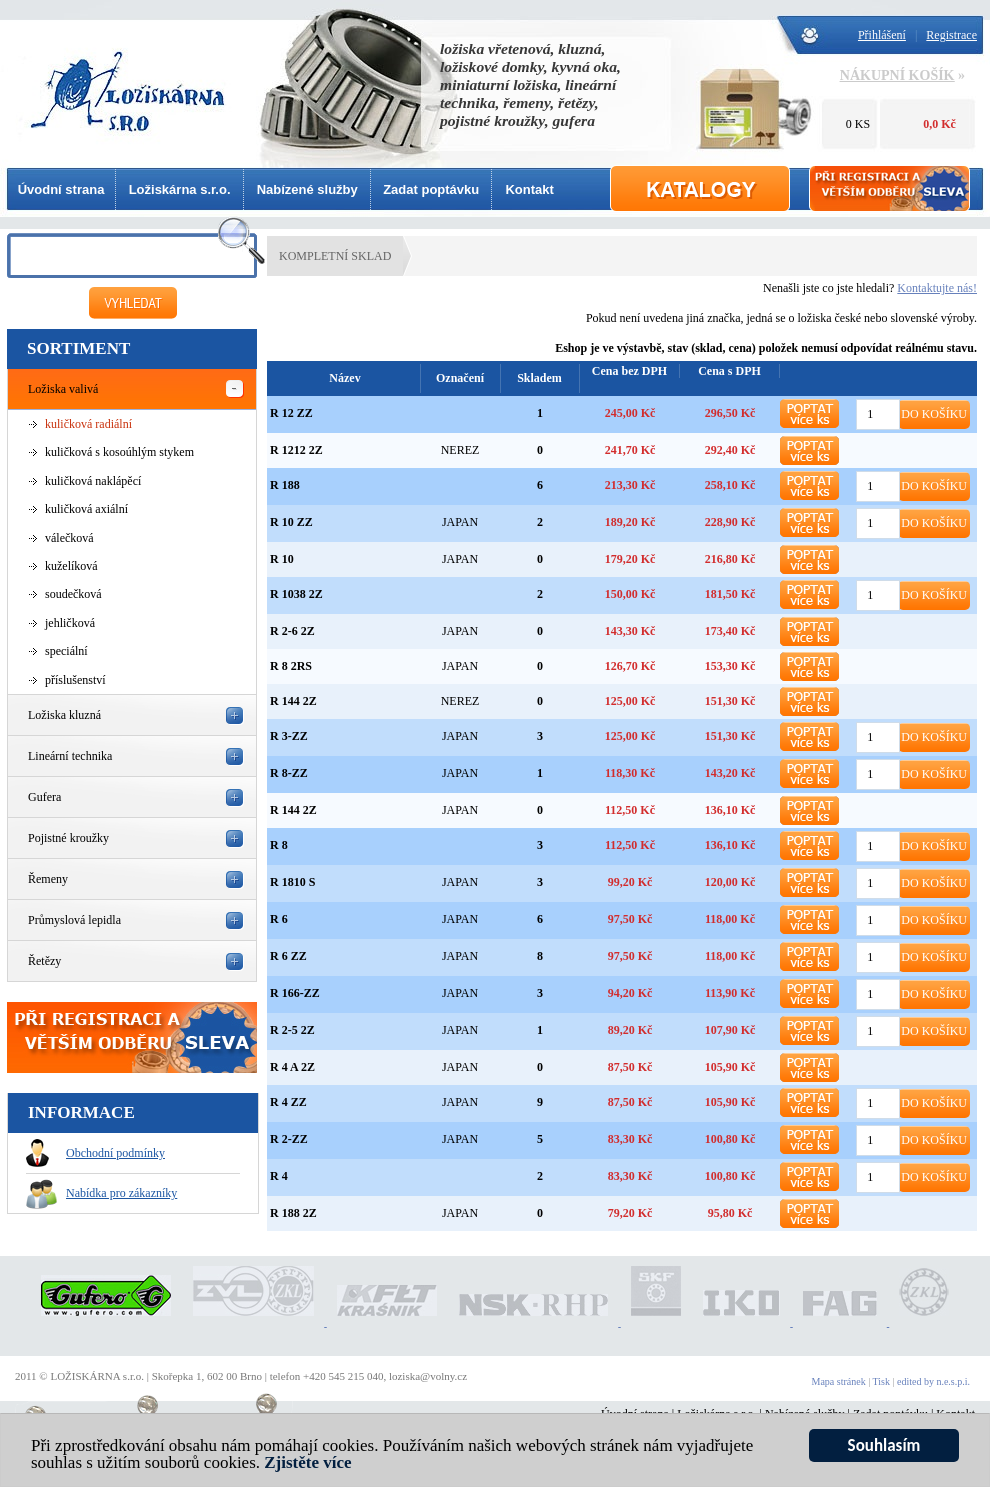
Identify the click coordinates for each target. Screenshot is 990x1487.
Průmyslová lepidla (74, 920)
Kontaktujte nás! (937, 288)
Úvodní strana (61, 189)
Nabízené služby (307, 189)
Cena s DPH (729, 371)
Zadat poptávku (431, 189)
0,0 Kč (939, 124)
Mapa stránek (839, 1381)
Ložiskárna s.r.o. (180, 189)
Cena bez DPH (629, 371)
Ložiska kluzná (64, 715)
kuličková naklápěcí (93, 481)
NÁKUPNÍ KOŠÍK (897, 75)
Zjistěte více (307, 1463)
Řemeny (48, 879)
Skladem (539, 378)
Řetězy (44, 961)
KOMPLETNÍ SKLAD (335, 256)
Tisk (881, 1381)
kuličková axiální (86, 509)
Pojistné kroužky (68, 838)
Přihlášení (882, 35)
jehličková (70, 623)
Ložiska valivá (63, 389)
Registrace (951, 35)
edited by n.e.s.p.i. (933, 1381)
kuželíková (71, 566)
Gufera (44, 797)
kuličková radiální (88, 424)
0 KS (858, 124)
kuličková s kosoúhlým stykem (119, 452)
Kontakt (529, 189)
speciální (66, 651)
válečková (69, 538)
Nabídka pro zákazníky (101, 1193)
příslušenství (75, 680)
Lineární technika (70, 756)
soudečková (73, 594)
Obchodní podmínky (95, 1153)
